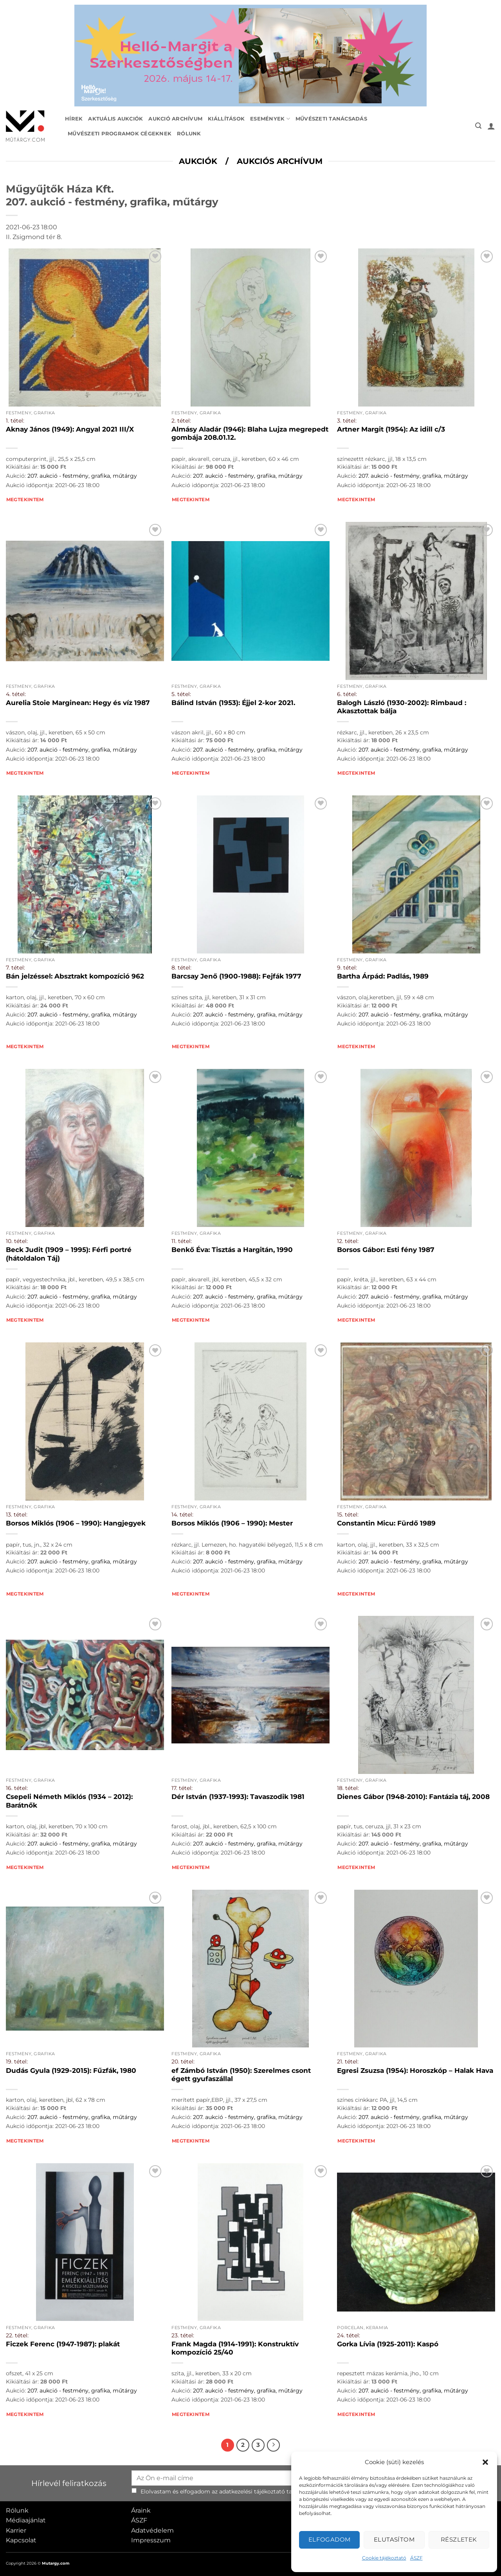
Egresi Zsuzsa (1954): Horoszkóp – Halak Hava (415, 2070)
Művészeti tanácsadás (331, 119)
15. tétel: (348, 1514)
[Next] (273, 2445)
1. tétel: (15, 420)
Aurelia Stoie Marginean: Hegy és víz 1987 (78, 703)
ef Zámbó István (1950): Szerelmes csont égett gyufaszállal (241, 2075)
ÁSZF (416, 2558)
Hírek (74, 119)
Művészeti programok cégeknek (119, 134)
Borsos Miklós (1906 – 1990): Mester (232, 1523)
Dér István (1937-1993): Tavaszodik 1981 (238, 1797)
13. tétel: (16, 1514)
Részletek (459, 2539)
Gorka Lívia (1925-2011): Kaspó (387, 2344)
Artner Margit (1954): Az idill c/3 (391, 429)
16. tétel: (17, 1788)
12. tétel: (348, 1241)
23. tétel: (182, 2335)
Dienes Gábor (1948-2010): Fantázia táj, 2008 (413, 1797)
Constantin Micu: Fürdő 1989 (386, 1523)
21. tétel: (348, 2061)
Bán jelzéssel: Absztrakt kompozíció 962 (75, 976)
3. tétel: (347, 420)
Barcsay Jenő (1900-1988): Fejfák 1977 (236, 976)
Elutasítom (394, 2539)
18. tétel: (348, 1788)
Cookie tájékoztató (384, 2558)
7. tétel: (15, 967)
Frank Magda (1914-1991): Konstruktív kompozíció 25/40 (235, 2348)
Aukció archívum (175, 119)
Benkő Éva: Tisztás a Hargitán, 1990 (232, 1250)
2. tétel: (181, 420)
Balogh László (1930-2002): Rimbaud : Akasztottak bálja (401, 707)
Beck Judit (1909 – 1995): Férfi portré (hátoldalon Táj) (69, 1254)
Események (270, 118)
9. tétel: (347, 967)
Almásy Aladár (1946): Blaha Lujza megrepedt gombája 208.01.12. (249, 433)
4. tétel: (16, 694)
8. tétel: (181, 967)
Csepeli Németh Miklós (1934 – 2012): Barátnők (69, 1801)
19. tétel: (17, 2061)
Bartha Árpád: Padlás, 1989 (383, 976)
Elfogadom (329, 2539)
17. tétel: (182, 1788)
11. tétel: (181, 1241)
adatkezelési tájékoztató (252, 2491)
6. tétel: (347, 694)
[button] (485, 2462)
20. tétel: (183, 2061)
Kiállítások (226, 119)
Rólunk (189, 134)
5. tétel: (181, 694)
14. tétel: (182, 1514)
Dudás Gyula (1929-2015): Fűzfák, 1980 (71, 2070)
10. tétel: (17, 1241)
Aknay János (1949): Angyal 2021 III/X (70, 429)
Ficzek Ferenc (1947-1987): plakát (63, 2344)
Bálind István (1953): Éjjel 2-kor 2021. (233, 703)
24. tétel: (348, 2335)
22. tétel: (17, 2335)
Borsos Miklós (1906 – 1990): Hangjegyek (76, 1523)
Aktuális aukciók (115, 119)
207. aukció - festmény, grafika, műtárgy (82, 475)
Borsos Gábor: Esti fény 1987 (385, 1250)
